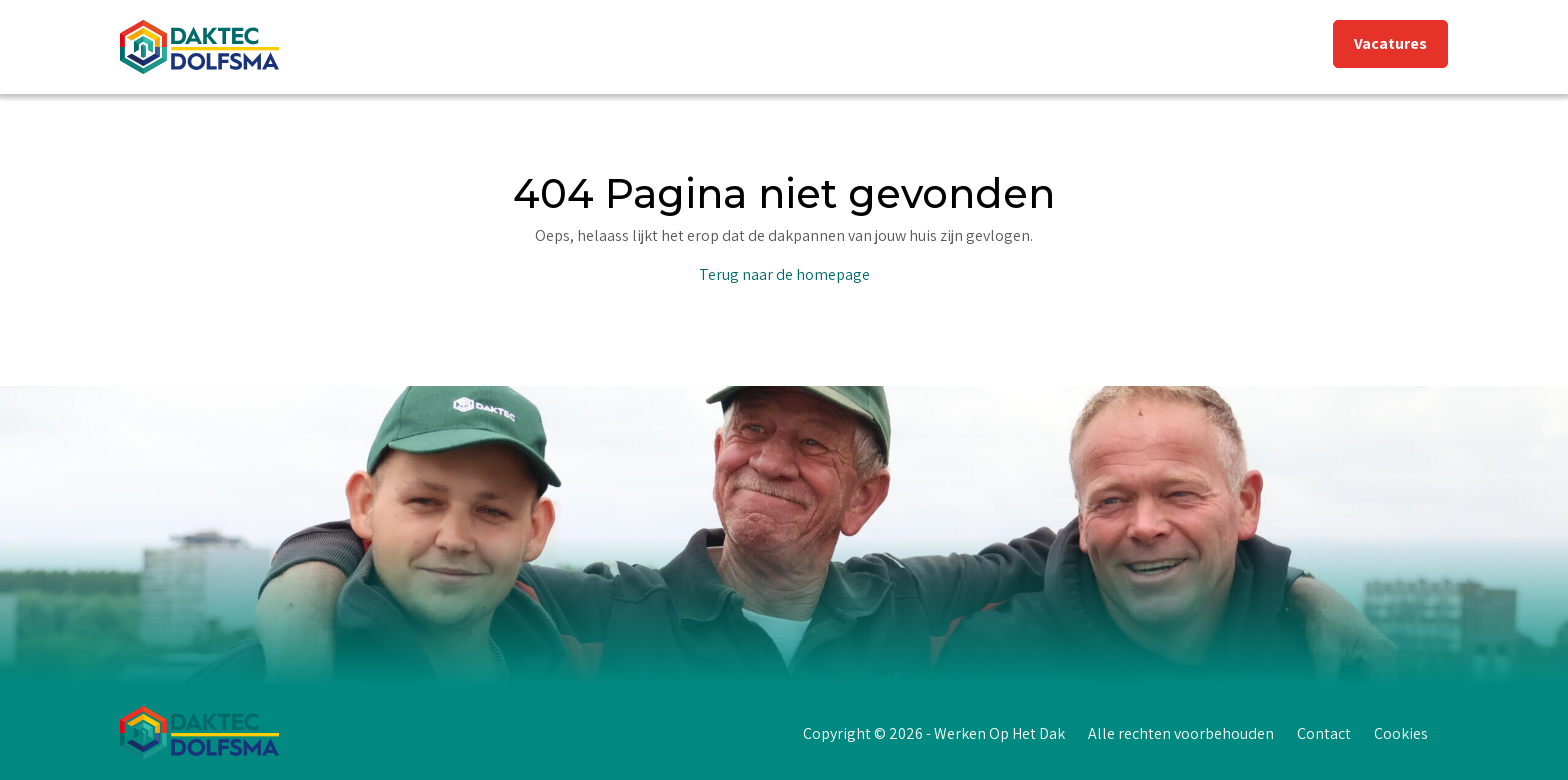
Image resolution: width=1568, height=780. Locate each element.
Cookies (1401, 733)
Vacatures (1390, 43)
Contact (1324, 733)
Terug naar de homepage (784, 274)
